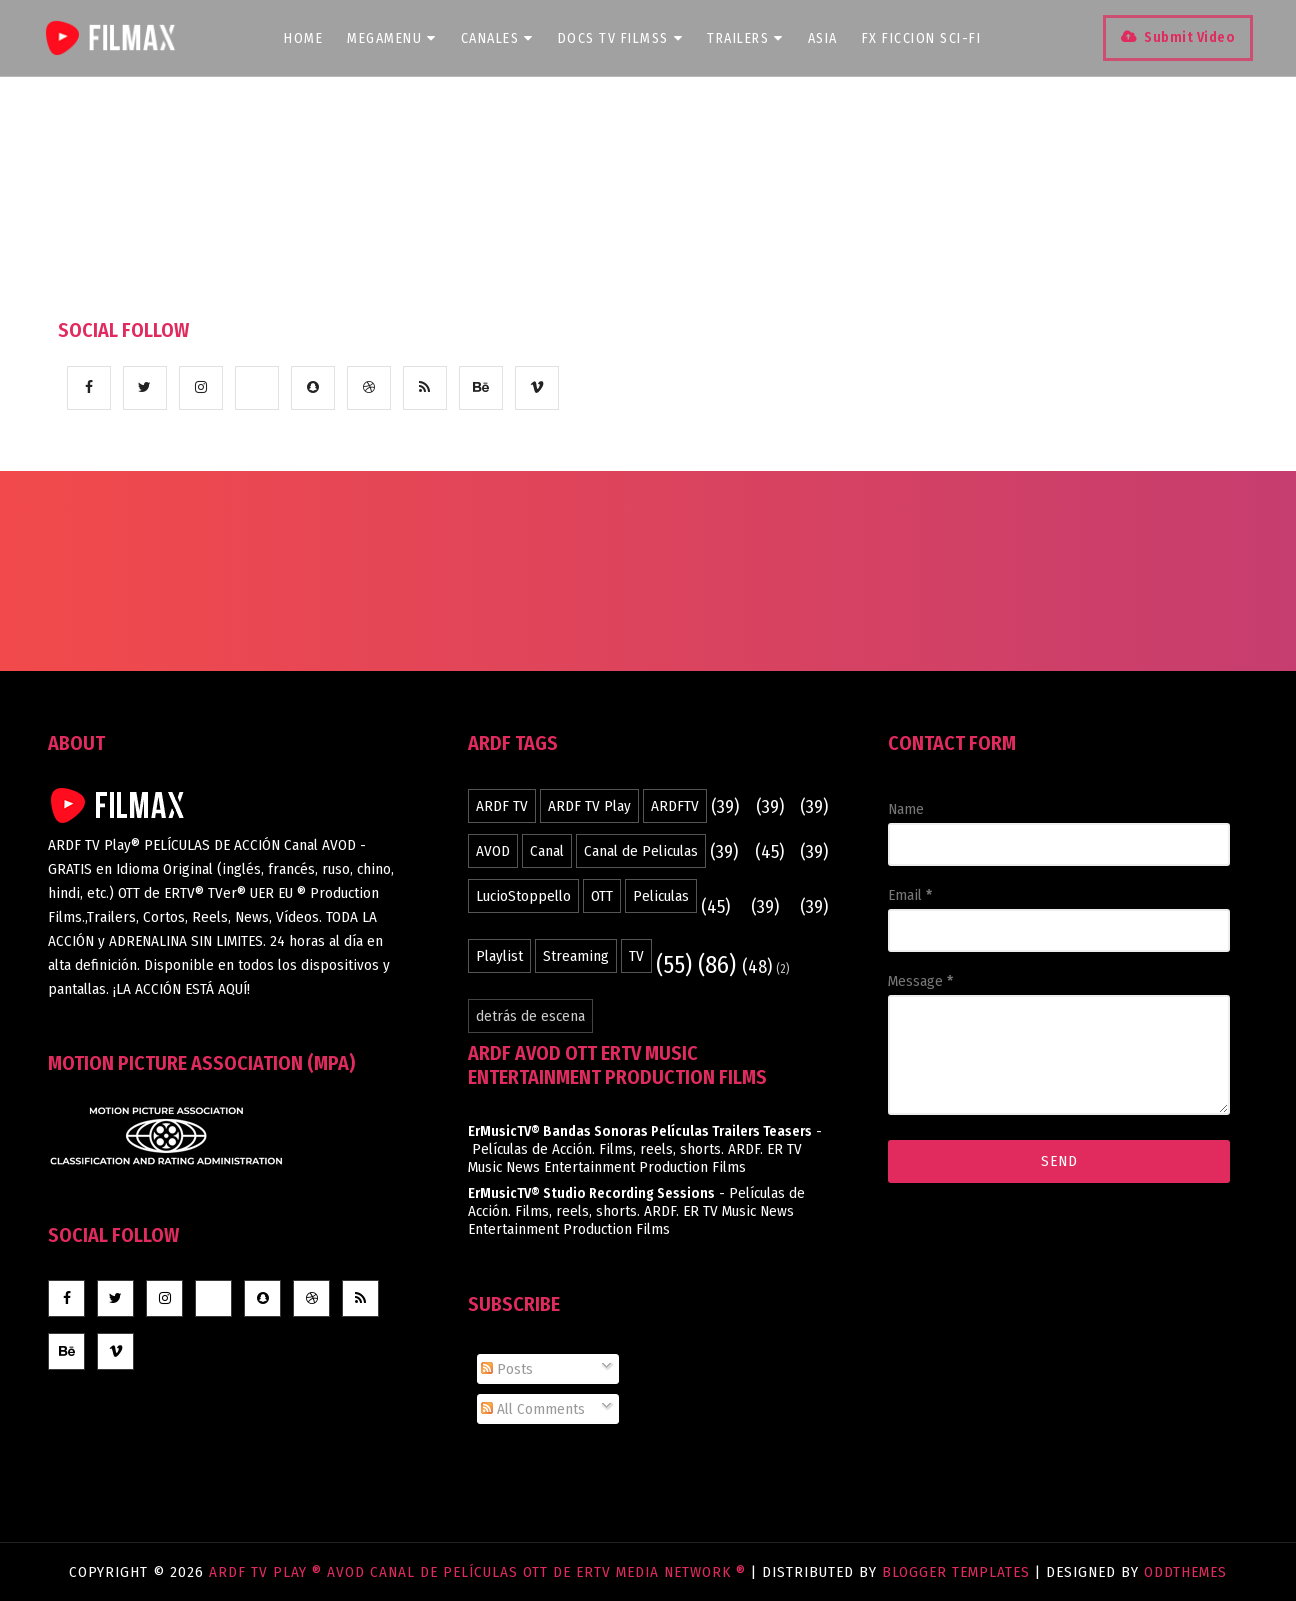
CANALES (502, 38)
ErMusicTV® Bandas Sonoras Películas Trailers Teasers (640, 1131)
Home (308, 38)
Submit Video (1182, 37)
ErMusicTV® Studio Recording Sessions (591, 1193)
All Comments (533, 1409)
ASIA (828, 38)
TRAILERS (750, 38)
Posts (507, 1369)
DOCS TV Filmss (626, 38)
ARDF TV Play (589, 806)
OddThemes (1185, 1572)
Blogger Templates (956, 1572)
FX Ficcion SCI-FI (927, 38)
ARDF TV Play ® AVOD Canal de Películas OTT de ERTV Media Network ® (480, 1572)
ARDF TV (502, 806)
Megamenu (397, 38)
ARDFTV (675, 806)
